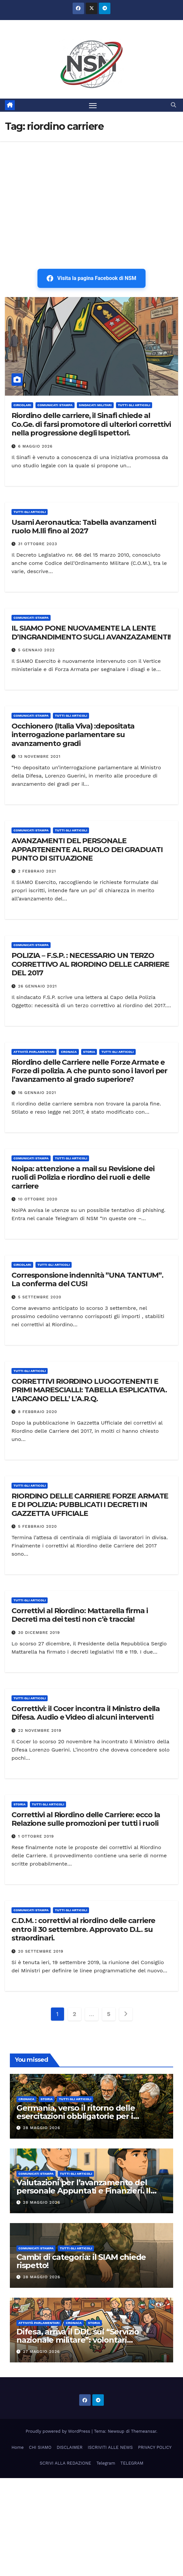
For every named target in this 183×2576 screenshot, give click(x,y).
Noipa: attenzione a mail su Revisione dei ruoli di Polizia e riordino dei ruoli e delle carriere (82, 1177)
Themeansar (143, 2431)
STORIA (89, 1052)
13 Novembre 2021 (39, 756)
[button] (173, 105)
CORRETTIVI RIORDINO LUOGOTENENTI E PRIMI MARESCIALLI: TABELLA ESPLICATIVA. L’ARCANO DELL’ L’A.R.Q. (89, 1390)
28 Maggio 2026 (41, 2127)
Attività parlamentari (34, 1052)
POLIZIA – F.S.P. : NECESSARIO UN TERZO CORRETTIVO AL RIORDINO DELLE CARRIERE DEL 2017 (90, 964)
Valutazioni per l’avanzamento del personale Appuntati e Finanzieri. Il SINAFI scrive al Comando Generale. (84, 2191)
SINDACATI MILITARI (95, 405)
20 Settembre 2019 (40, 1951)
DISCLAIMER (69, 2447)
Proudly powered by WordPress (59, 2431)
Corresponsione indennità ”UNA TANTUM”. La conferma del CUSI (87, 1279)
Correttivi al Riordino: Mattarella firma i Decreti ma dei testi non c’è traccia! (79, 1615)
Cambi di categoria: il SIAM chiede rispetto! (81, 2261)
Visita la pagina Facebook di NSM (91, 278)
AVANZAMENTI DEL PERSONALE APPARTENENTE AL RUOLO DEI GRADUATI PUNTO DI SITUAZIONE (87, 849)
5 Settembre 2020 (39, 1297)
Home (17, 2447)
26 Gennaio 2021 (37, 986)
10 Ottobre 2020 (37, 1199)
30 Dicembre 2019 (39, 1632)
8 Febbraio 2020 (37, 1411)
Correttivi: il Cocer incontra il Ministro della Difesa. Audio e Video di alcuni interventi (85, 1713)
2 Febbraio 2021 (37, 871)
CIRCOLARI (22, 405)
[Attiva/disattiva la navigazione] (93, 105)
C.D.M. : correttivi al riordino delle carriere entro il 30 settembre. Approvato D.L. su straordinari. (83, 1929)
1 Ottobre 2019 (36, 1836)
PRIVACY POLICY (155, 2447)
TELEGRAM (132, 2463)
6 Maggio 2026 (35, 446)
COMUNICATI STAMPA (55, 405)
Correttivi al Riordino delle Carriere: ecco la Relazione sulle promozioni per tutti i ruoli (85, 1819)
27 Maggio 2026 (41, 2351)
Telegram (105, 2463)
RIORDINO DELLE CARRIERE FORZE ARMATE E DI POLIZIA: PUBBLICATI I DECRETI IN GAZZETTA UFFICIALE (89, 1505)
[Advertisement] (91, 191)
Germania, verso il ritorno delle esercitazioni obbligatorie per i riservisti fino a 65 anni (75, 2116)
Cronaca (69, 1052)
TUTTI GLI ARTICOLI (134, 405)
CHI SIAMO (40, 2447)
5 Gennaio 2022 (36, 650)
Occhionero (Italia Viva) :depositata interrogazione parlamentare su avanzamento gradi (72, 735)
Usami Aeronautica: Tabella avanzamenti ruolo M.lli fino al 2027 (83, 526)
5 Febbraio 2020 (37, 1526)
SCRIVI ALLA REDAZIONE (65, 2463)
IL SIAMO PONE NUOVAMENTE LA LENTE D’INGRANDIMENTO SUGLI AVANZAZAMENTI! (91, 632)
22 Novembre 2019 (39, 1730)
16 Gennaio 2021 (37, 1092)
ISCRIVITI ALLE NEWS (110, 2447)
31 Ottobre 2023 (37, 544)
